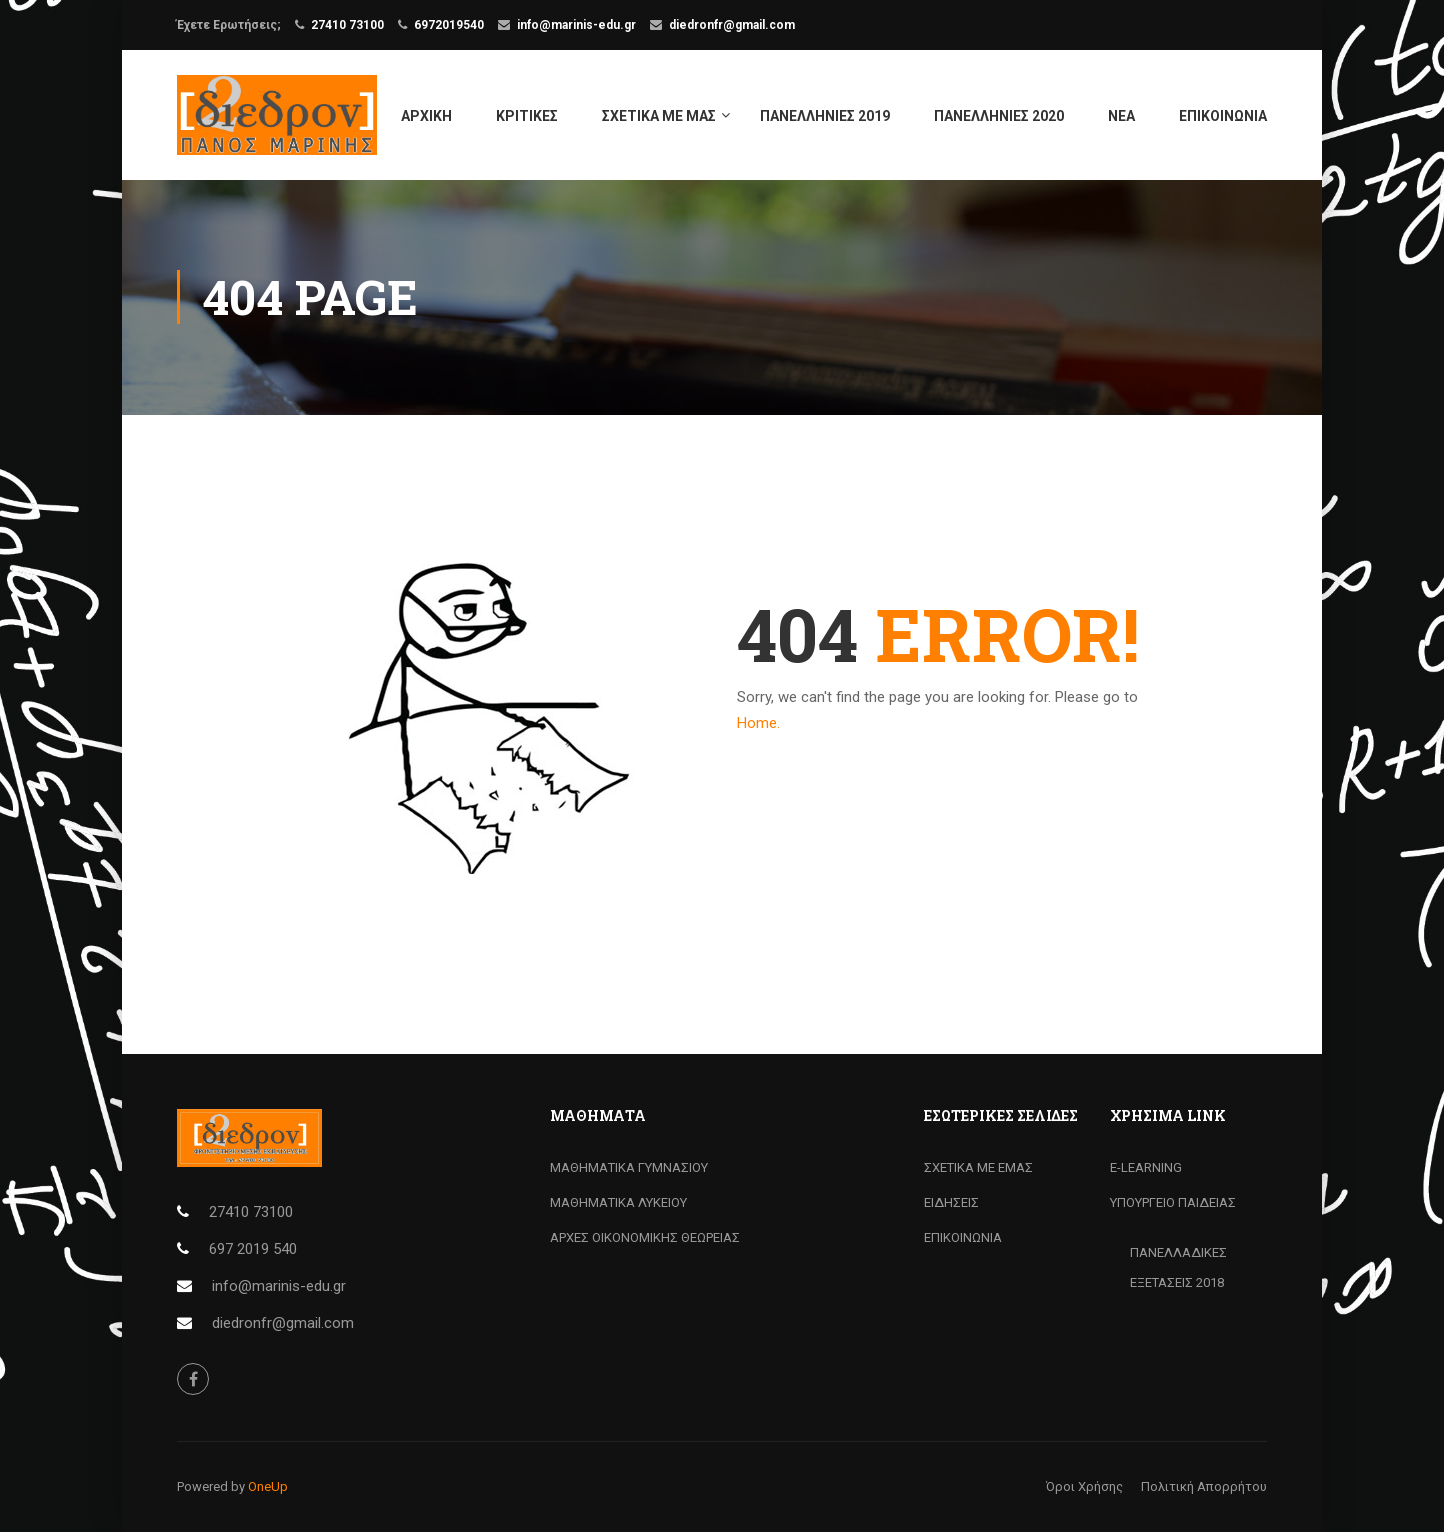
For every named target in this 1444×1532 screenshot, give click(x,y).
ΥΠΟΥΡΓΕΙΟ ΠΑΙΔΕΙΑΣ (1173, 1202)
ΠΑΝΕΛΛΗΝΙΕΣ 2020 (999, 116)
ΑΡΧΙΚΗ (426, 116)
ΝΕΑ (1121, 116)
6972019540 (449, 25)
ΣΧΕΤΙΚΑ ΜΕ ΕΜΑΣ (978, 1167)
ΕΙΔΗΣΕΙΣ (951, 1202)
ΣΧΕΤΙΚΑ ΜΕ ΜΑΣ (659, 116)
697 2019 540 (253, 1249)
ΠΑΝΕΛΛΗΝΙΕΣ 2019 (825, 116)
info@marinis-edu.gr (576, 25)
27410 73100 (347, 25)
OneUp (268, 1486)
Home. (758, 723)
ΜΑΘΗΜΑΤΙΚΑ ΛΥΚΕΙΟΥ (618, 1202)
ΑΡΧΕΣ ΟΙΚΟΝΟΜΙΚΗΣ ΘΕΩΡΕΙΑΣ (645, 1237)
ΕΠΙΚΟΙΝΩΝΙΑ (1223, 116)
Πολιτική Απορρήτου (1204, 1486)
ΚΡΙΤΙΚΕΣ (527, 116)
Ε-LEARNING (1146, 1167)
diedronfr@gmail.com (732, 25)
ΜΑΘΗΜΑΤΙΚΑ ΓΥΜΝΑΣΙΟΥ (629, 1167)
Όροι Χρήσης (1084, 1486)
